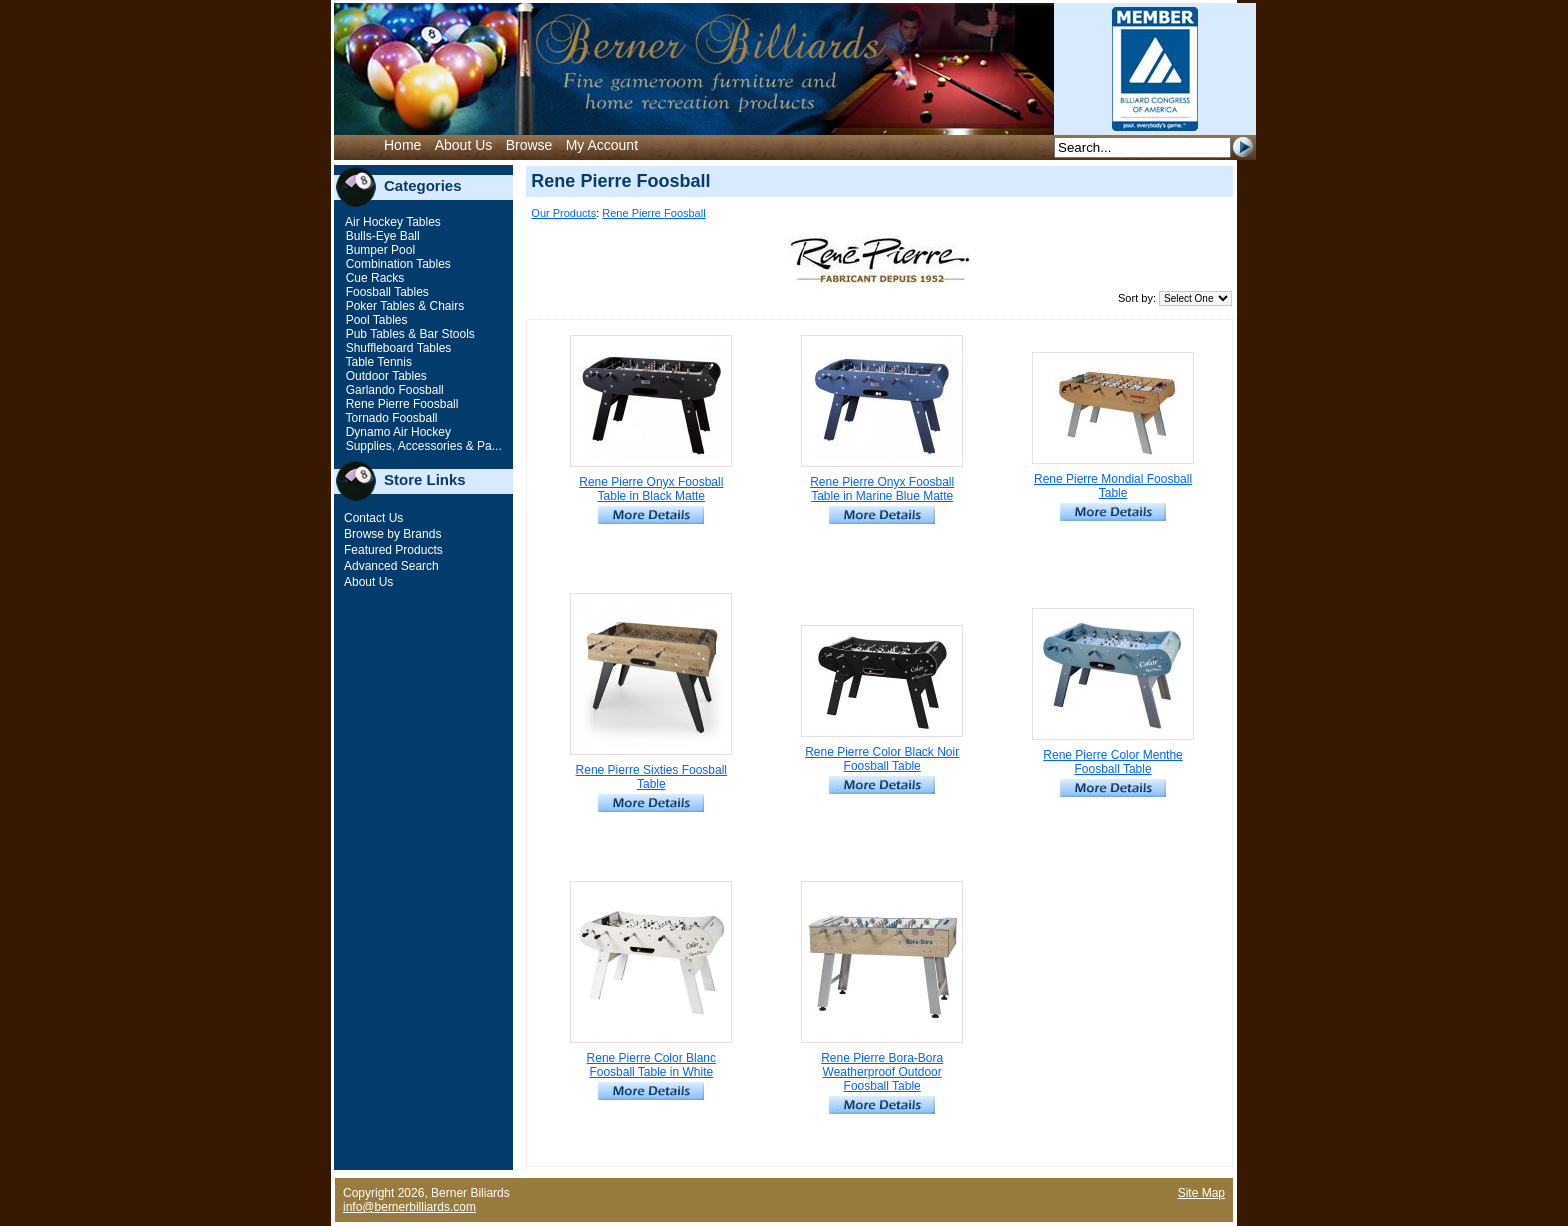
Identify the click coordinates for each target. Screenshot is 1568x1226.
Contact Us (373, 518)
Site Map (1201, 1193)
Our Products (563, 213)
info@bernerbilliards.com (409, 1207)
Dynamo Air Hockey (396, 432)
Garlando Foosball (392, 390)
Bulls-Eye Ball (380, 236)
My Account (602, 145)
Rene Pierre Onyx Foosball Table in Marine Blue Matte (882, 489)
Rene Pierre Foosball (400, 404)
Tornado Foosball (389, 418)
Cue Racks (373, 278)
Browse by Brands (392, 534)
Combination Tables (396, 264)
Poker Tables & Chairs (403, 306)
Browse (529, 145)
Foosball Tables (385, 292)
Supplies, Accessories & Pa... (421, 446)
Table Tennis (377, 362)
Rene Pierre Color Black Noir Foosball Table (882, 759)
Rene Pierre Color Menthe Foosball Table (1112, 762)
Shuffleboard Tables (396, 348)
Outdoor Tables (384, 376)
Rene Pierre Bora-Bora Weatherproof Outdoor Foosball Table (882, 1072)
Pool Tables (374, 320)
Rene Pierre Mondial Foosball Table (1113, 486)
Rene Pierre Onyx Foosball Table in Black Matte (651, 489)
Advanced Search (391, 566)
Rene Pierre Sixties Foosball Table (651, 777)
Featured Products (393, 550)
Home (402, 145)
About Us (464, 145)
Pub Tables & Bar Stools (408, 334)
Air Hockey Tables (391, 222)
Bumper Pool (378, 250)
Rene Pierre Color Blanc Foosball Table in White (651, 1065)
